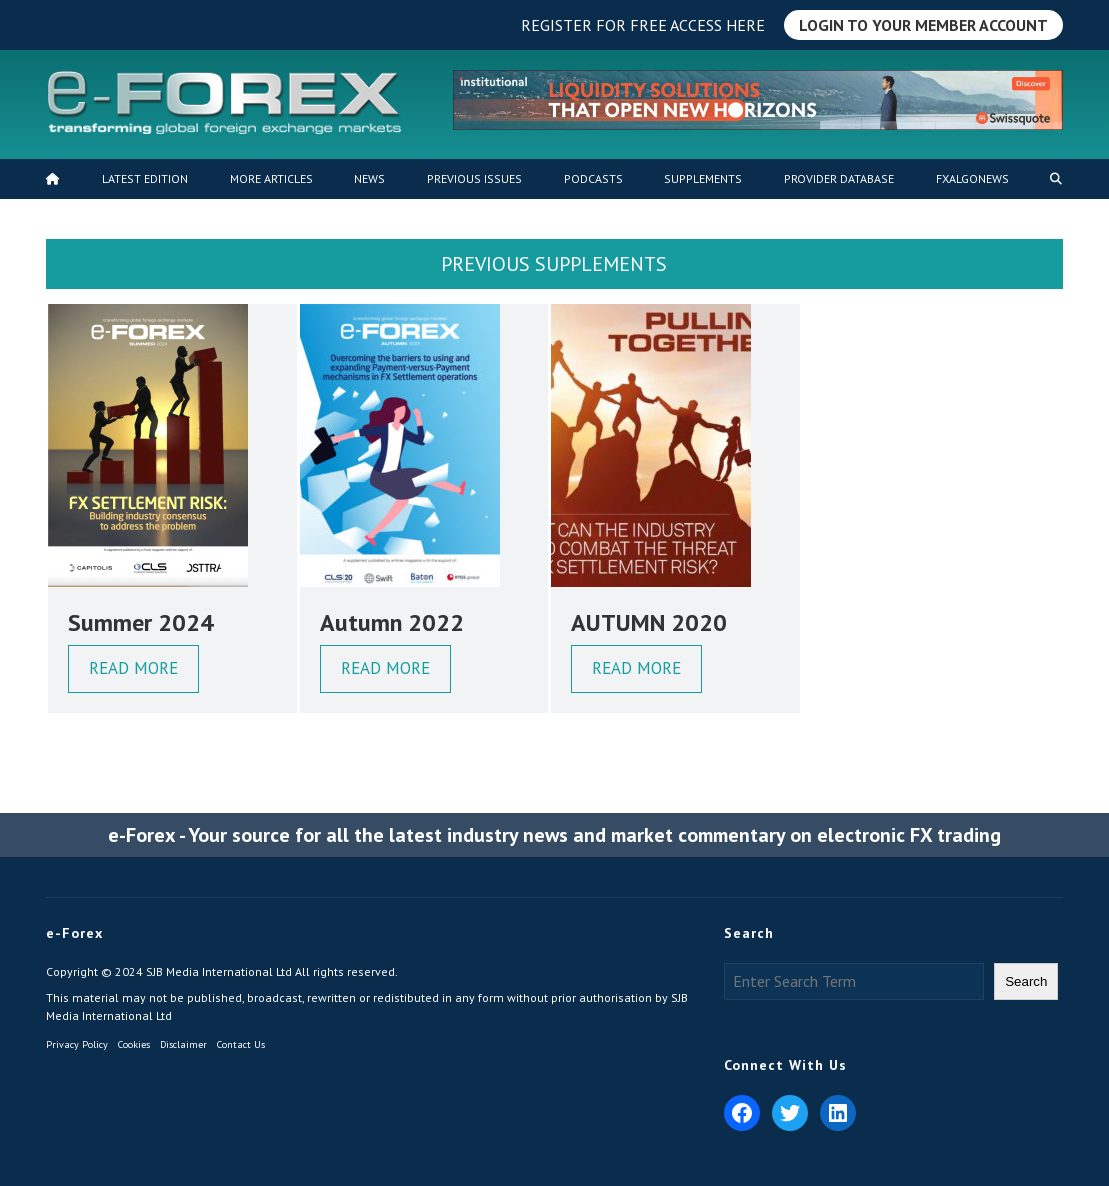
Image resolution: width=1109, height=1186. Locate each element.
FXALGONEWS (972, 178)
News (369, 178)
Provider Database (839, 178)
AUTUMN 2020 (649, 622)
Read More (133, 668)
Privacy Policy (77, 1044)
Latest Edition (145, 178)
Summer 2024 (141, 622)
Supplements (703, 178)
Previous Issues (474, 178)
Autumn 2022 (392, 622)
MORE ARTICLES (271, 178)
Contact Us (241, 1044)
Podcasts (593, 178)
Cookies (134, 1044)
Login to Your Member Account (923, 25)
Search (1026, 981)
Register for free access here (643, 25)
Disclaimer (183, 1044)
